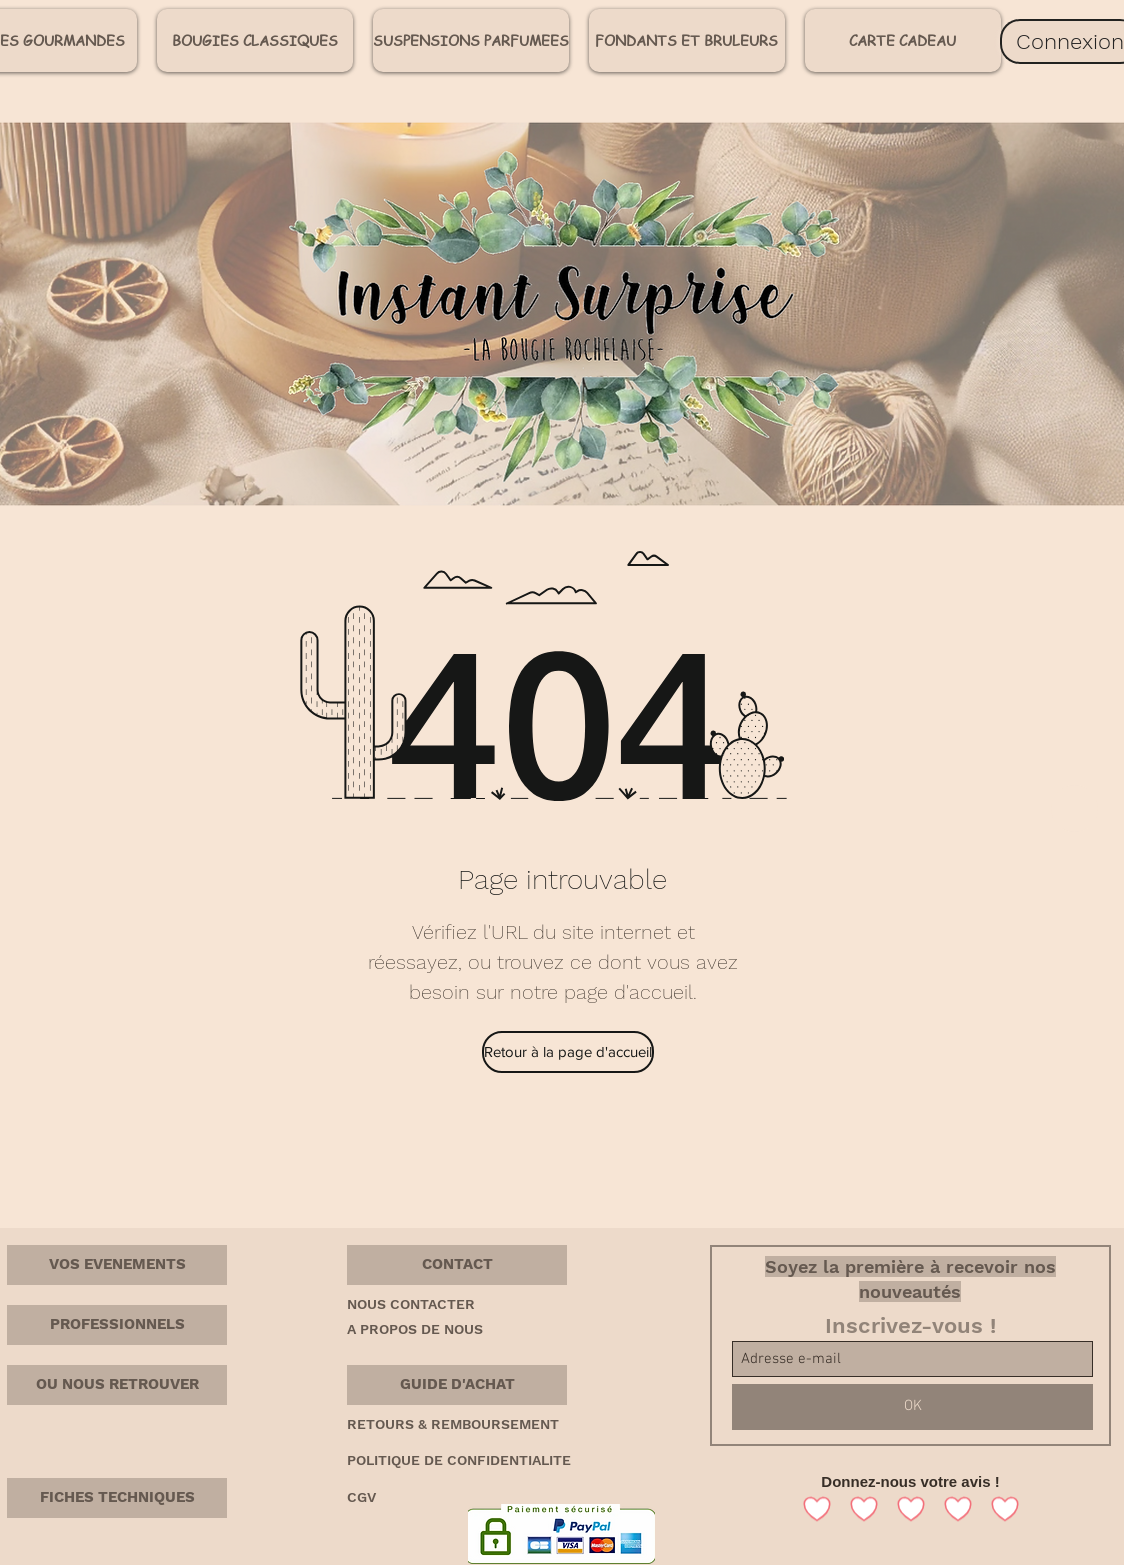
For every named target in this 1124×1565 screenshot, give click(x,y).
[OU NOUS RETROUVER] (117, 1385)
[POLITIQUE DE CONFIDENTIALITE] (492, 1461)
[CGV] (367, 1498)
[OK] (912, 1407)
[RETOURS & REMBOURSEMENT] (486, 1425)
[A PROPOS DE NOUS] (426, 1330)
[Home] (1074, 808)
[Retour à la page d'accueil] (568, 1052)
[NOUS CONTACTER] (418, 1305)
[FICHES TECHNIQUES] (117, 1498)
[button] (457, 1265)
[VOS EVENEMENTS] (117, 1265)
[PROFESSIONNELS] (117, 1325)
